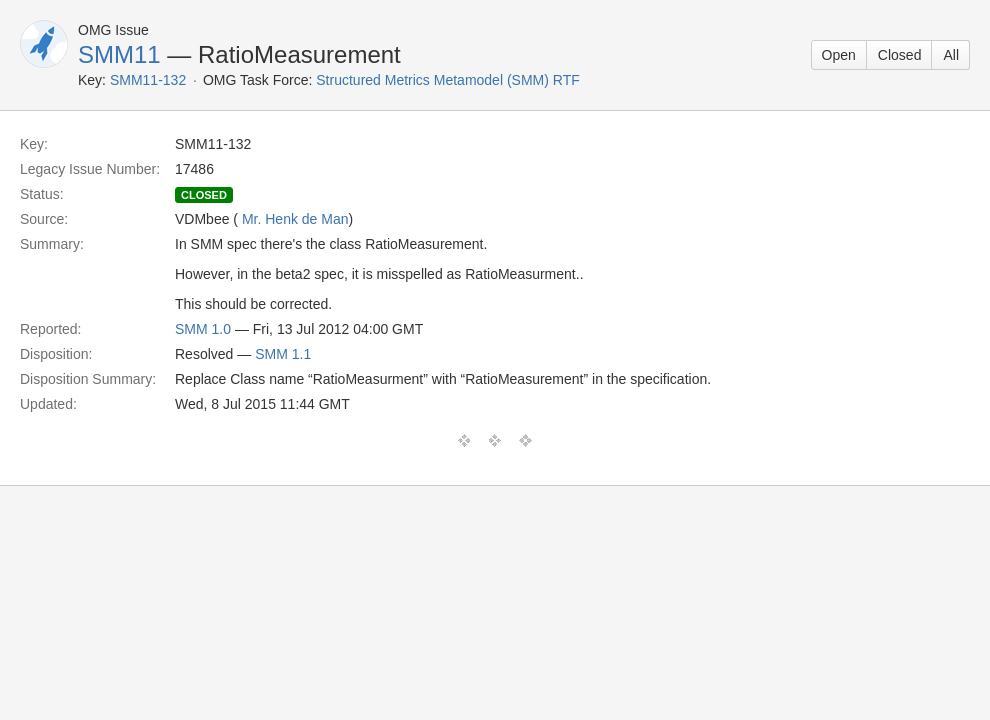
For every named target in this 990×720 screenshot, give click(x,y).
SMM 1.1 (283, 354)
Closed (900, 55)
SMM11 (119, 54)
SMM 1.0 (203, 329)
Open (839, 55)
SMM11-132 (148, 80)
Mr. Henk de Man (295, 219)
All (951, 55)
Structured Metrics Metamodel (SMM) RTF (447, 80)
